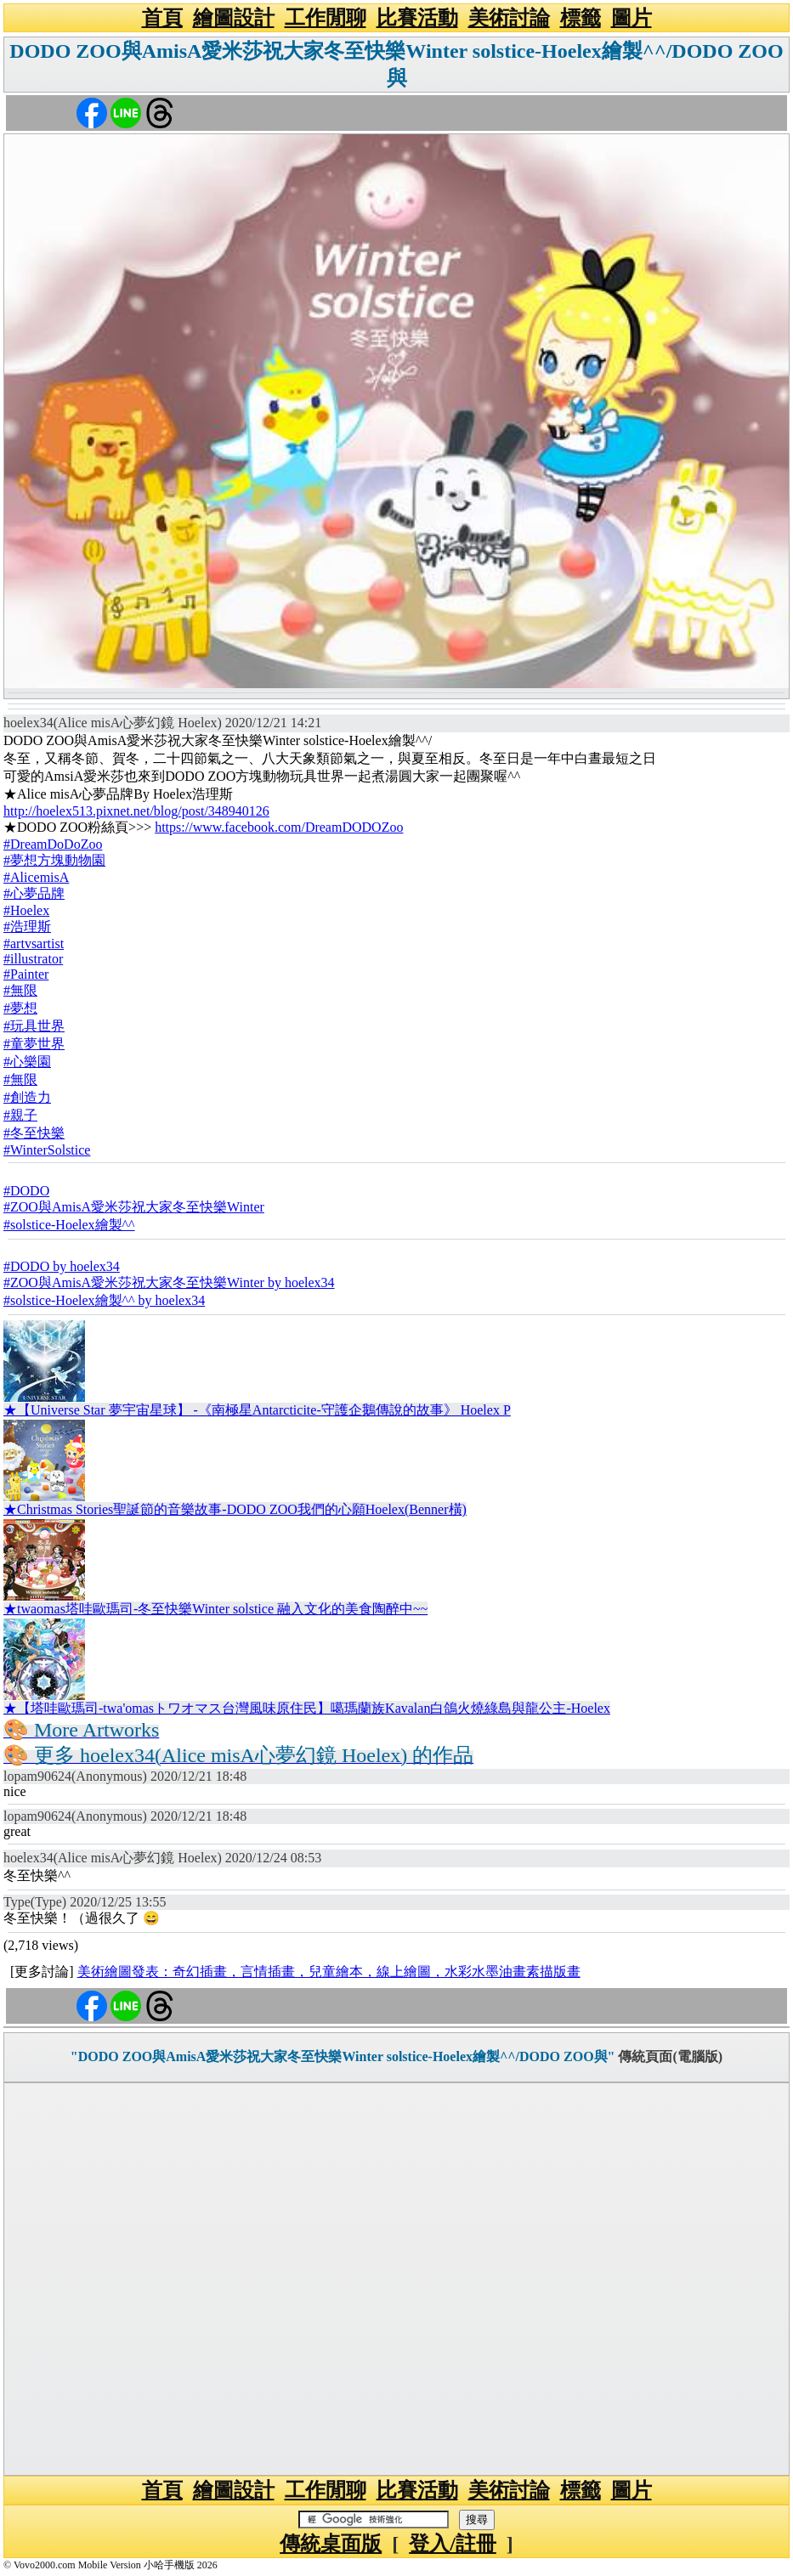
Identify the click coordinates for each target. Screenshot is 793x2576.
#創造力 (27, 1097)
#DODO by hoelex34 (61, 1266)
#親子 (20, 1115)
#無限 (20, 990)
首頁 (162, 18)
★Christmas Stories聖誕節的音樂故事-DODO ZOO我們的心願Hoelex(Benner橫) (235, 1509)
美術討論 (509, 18)
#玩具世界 (34, 1026)
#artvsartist (33, 943)
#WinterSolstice (46, 1150)
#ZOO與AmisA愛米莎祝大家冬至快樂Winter (133, 1207)
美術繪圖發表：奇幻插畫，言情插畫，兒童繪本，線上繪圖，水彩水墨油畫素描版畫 (329, 1971)
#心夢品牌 (34, 893)
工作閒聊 (325, 18)
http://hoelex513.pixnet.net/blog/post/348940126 (136, 811)
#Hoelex (26, 910)
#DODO (26, 1190)
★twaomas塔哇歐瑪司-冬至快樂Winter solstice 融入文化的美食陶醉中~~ (215, 1609)
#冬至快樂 (34, 1133)
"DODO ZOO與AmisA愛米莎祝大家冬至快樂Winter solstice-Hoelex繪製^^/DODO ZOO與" (343, 2056)
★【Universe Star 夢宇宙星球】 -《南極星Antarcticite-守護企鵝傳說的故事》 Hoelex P (257, 1410)
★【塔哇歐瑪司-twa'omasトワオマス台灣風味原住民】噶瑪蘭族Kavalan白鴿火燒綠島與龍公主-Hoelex (306, 1708)
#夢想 (20, 1008)
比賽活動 (417, 18)
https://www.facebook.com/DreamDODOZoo (279, 827)
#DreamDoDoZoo (52, 844)
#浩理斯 (27, 926)
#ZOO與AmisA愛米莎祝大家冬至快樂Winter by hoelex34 (169, 1282)
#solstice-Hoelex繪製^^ (69, 1224)
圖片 (631, 18)
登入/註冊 (452, 2544)
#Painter (25, 974)
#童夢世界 (34, 1044)
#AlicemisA (36, 877)
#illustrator (33, 959)
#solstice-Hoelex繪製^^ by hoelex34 (104, 1300)
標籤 (580, 18)
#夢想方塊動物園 (54, 860)
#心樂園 (27, 1061)
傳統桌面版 (331, 2544)
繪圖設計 (234, 18)
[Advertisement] (396, 2279)
